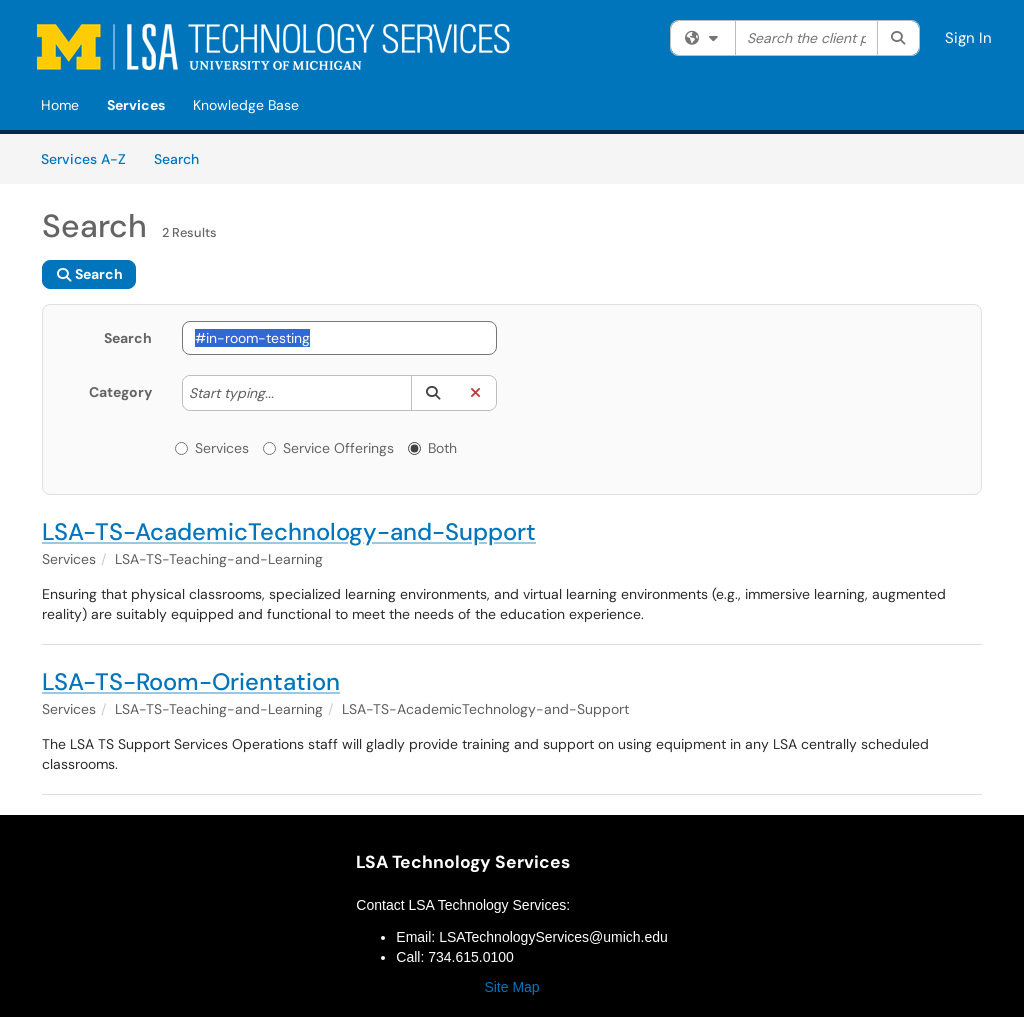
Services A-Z (83, 159)
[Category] (284, 393)
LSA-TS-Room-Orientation (191, 681)
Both (432, 448)
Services (136, 105)
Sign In (968, 38)
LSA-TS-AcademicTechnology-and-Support (289, 531)
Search (183, 158)
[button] (432, 393)
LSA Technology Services (463, 862)
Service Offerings (328, 448)
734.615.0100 (471, 957)
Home (60, 105)
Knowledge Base (246, 105)
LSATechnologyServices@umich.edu (553, 937)
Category (120, 392)
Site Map (511, 987)
